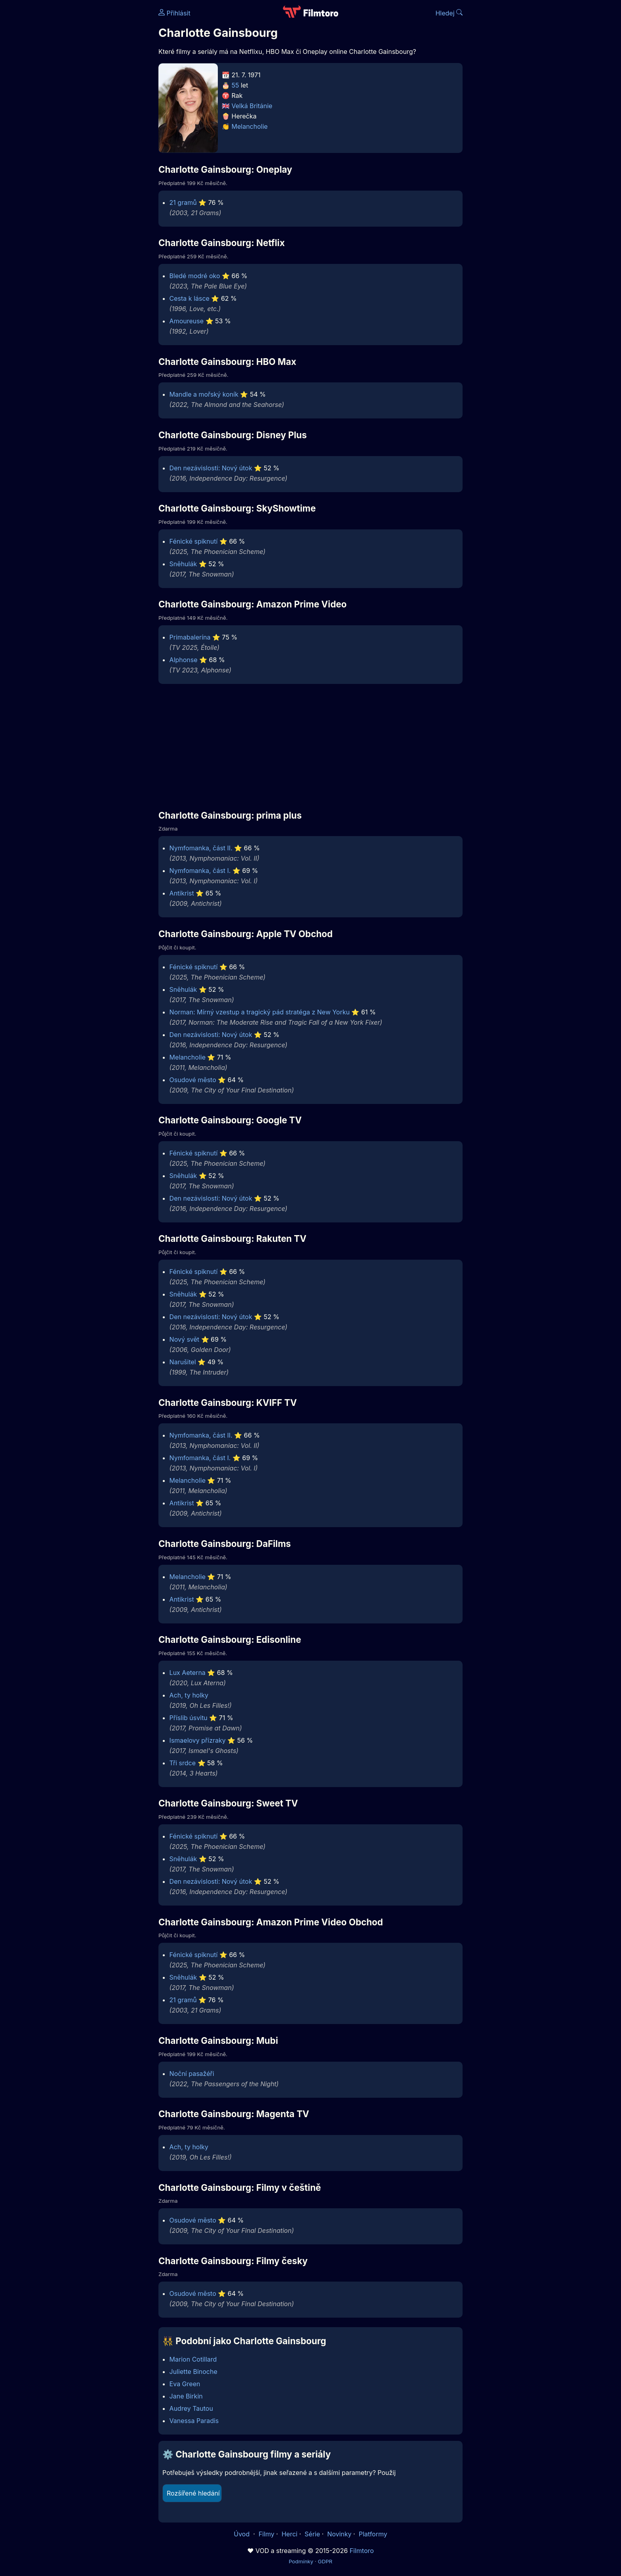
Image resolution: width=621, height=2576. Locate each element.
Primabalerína (190, 637)
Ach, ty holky (189, 1695)
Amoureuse (187, 321)
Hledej (449, 13)
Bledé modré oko (195, 276)
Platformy (373, 2534)
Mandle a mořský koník (204, 394)
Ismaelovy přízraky (198, 1740)
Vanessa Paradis (194, 2421)
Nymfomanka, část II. (201, 848)
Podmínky (301, 2561)
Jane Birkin (186, 2396)
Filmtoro (362, 2551)
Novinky (339, 2534)
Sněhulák (183, 564)
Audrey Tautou (191, 2408)
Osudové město (193, 1080)
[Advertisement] (100, 122)
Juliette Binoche (193, 2371)
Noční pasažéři (192, 2074)
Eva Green (185, 2384)
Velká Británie (252, 106)
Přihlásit (174, 13)
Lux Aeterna (188, 1673)
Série (312, 2534)
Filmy (266, 2534)
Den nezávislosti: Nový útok (211, 468)
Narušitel (183, 1362)
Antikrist (182, 893)
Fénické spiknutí (194, 541)
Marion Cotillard (193, 2359)
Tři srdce (183, 1763)
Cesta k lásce (190, 298)
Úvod (242, 2534)
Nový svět (185, 1339)
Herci (289, 2534)
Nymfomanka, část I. (200, 871)
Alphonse (184, 660)
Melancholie (250, 126)
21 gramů (183, 202)
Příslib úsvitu (189, 1718)
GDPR (325, 2561)
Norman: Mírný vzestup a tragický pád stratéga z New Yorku (260, 1012)
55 (235, 85)
